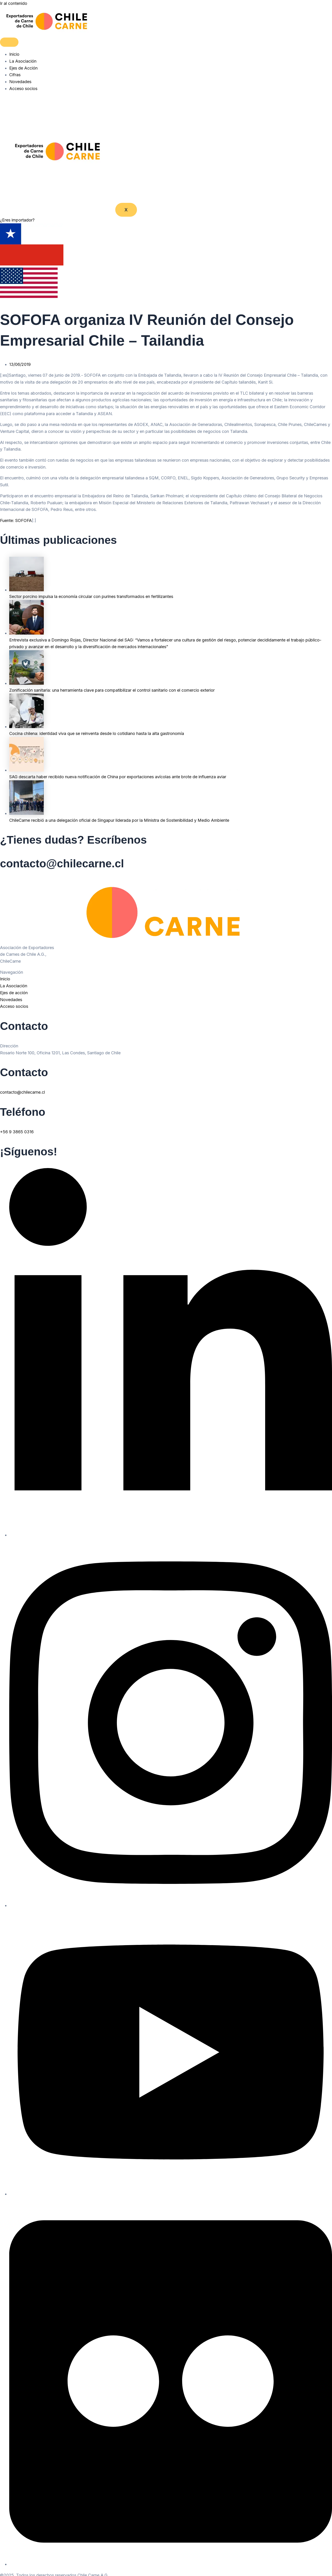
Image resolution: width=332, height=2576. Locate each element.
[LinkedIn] (170, 1535)
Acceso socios (23, 88)
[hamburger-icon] (9, 42)
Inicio (14, 54)
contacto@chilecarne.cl (22, 1092)
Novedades (20, 81)
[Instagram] (170, 1905)
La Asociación (22, 61)
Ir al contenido (13, 3)
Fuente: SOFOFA (16, 520)
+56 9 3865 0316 (17, 1131)
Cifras (15, 74)
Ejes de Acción (23, 68)
